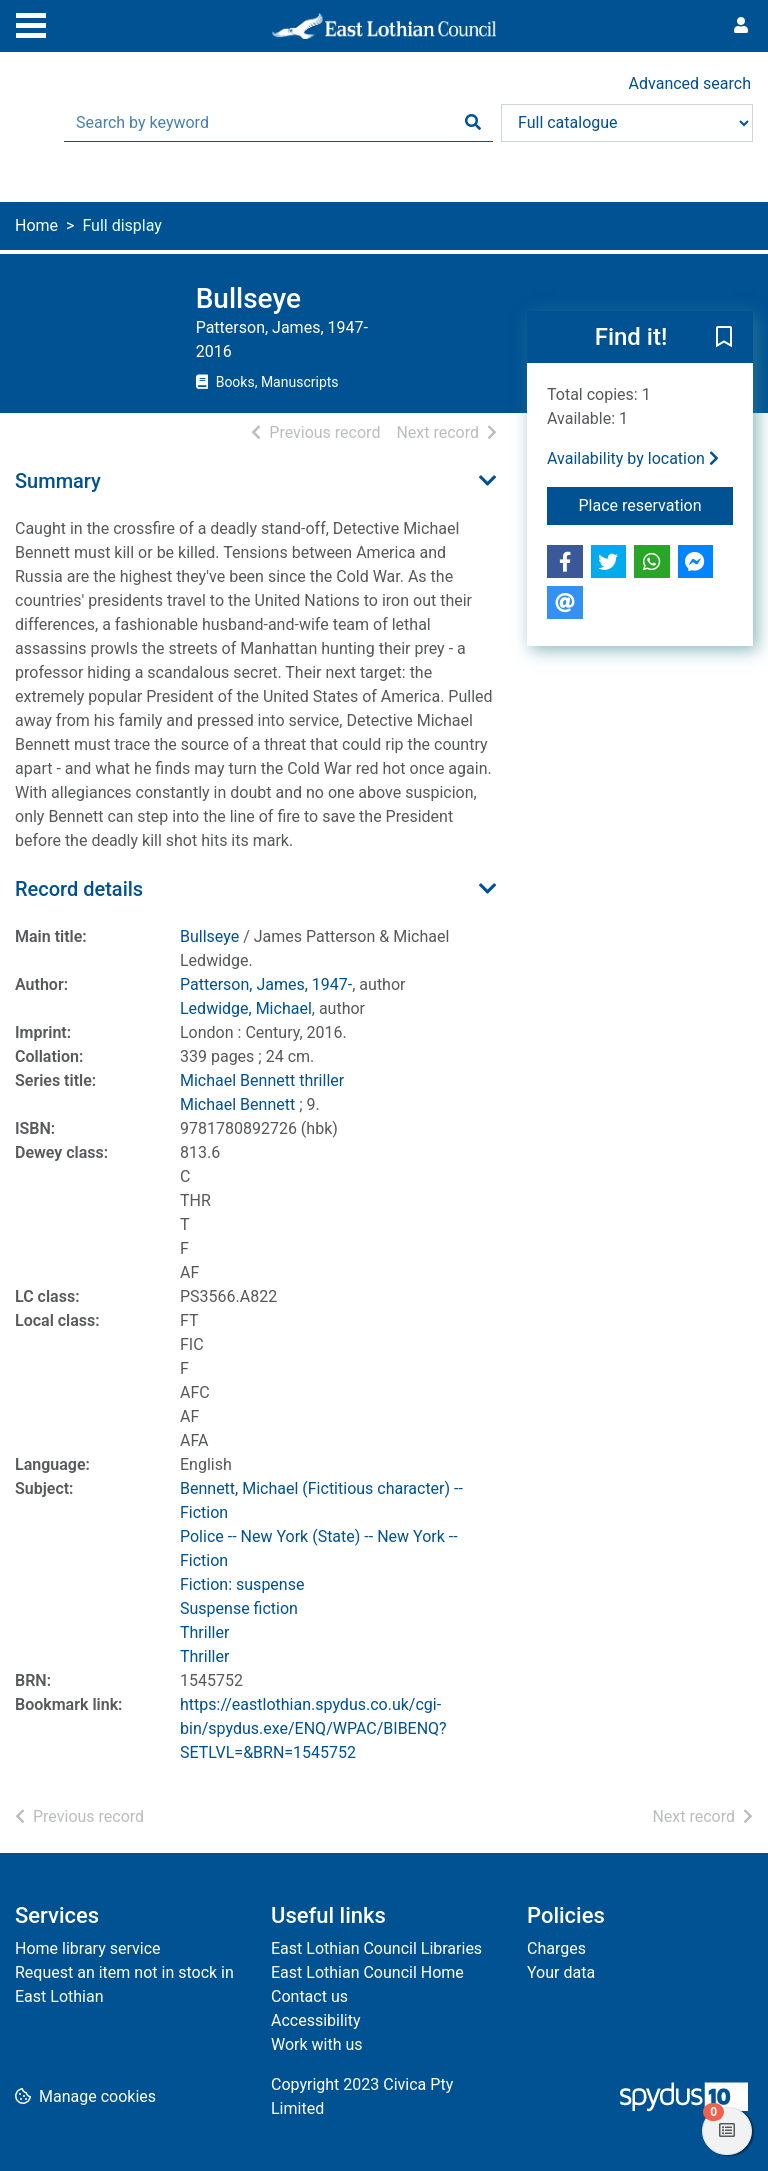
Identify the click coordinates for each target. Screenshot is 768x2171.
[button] (724, 338)
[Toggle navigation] (31, 23)
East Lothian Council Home (367, 1972)
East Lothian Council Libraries (376, 1948)
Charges (556, 1948)
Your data (561, 1972)
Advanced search (690, 83)
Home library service (88, 1948)
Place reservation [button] (656, 504)
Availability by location (633, 458)
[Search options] (627, 123)
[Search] (473, 123)
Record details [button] (79, 889)
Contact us (309, 1996)
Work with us (317, 2044)
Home (36, 225)
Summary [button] (58, 481)
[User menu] (741, 26)
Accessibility (316, 2020)
